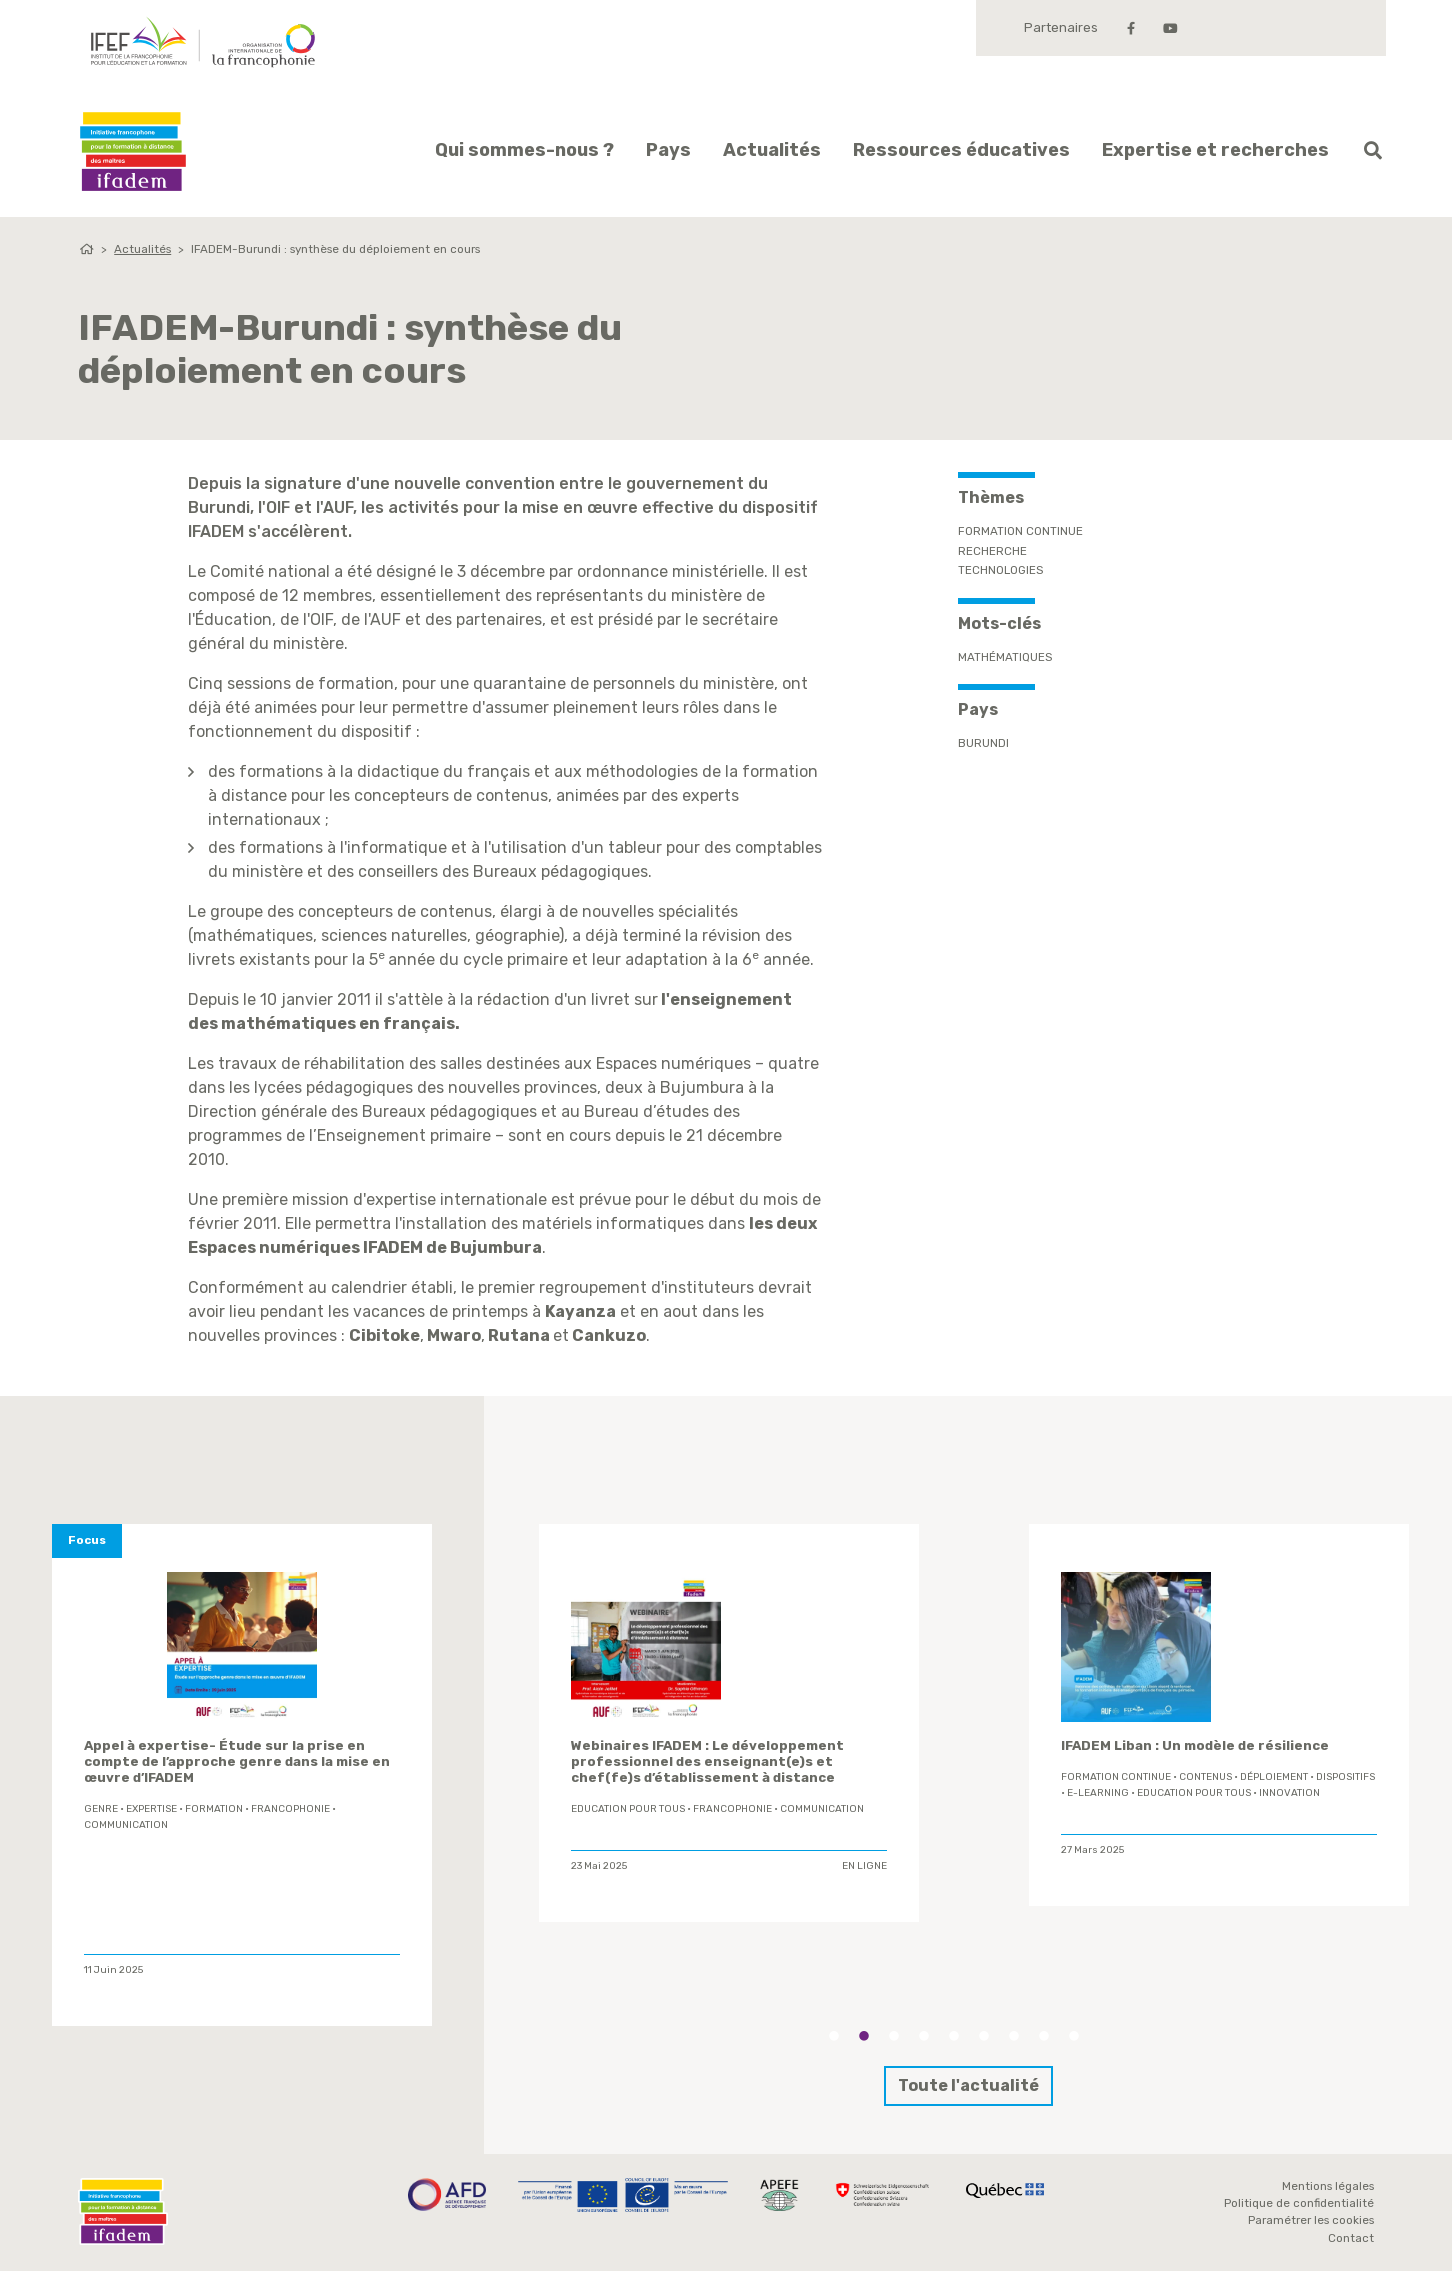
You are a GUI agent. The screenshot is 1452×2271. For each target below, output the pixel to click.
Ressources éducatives (961, 150)
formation (214, 1809)
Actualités (772, 150)
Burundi (983, 743)
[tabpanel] (729, 1723)
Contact (1351, 2238)
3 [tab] (894, 2036)
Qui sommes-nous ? (524, 150)
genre (101, 1809)
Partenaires (1061, 27)
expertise (151, 1809)
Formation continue (1020, 531)
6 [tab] (984, 2036)
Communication (126, 1825)
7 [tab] (1014, 2036)
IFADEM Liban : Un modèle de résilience (1195, 1745)
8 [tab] (1044, 2036)
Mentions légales (1328, 2186)
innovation (1289, 1793)
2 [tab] (864, 2036)
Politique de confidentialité (1299, 2203)
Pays (668, 150)
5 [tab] (954, 2036)
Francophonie (290, 1809)
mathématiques (1005, 657)
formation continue (1116, 1777)
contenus (1205, 1777)
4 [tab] (924, 2036)
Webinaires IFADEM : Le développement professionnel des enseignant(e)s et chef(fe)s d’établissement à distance (707, 1761)
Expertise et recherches (1215, 150)
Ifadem (133, 151)
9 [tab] (1074, 2036)
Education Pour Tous (628, 1809)
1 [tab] (834, 2036)
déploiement (1274, 1777)
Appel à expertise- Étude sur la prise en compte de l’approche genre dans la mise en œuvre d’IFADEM (237, 1761)
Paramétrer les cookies (1311, 2220)
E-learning (1098, 1793)
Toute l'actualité (968, 2085)
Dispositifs (1345, 1777)
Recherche (992, 551)
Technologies (1000, 570)
